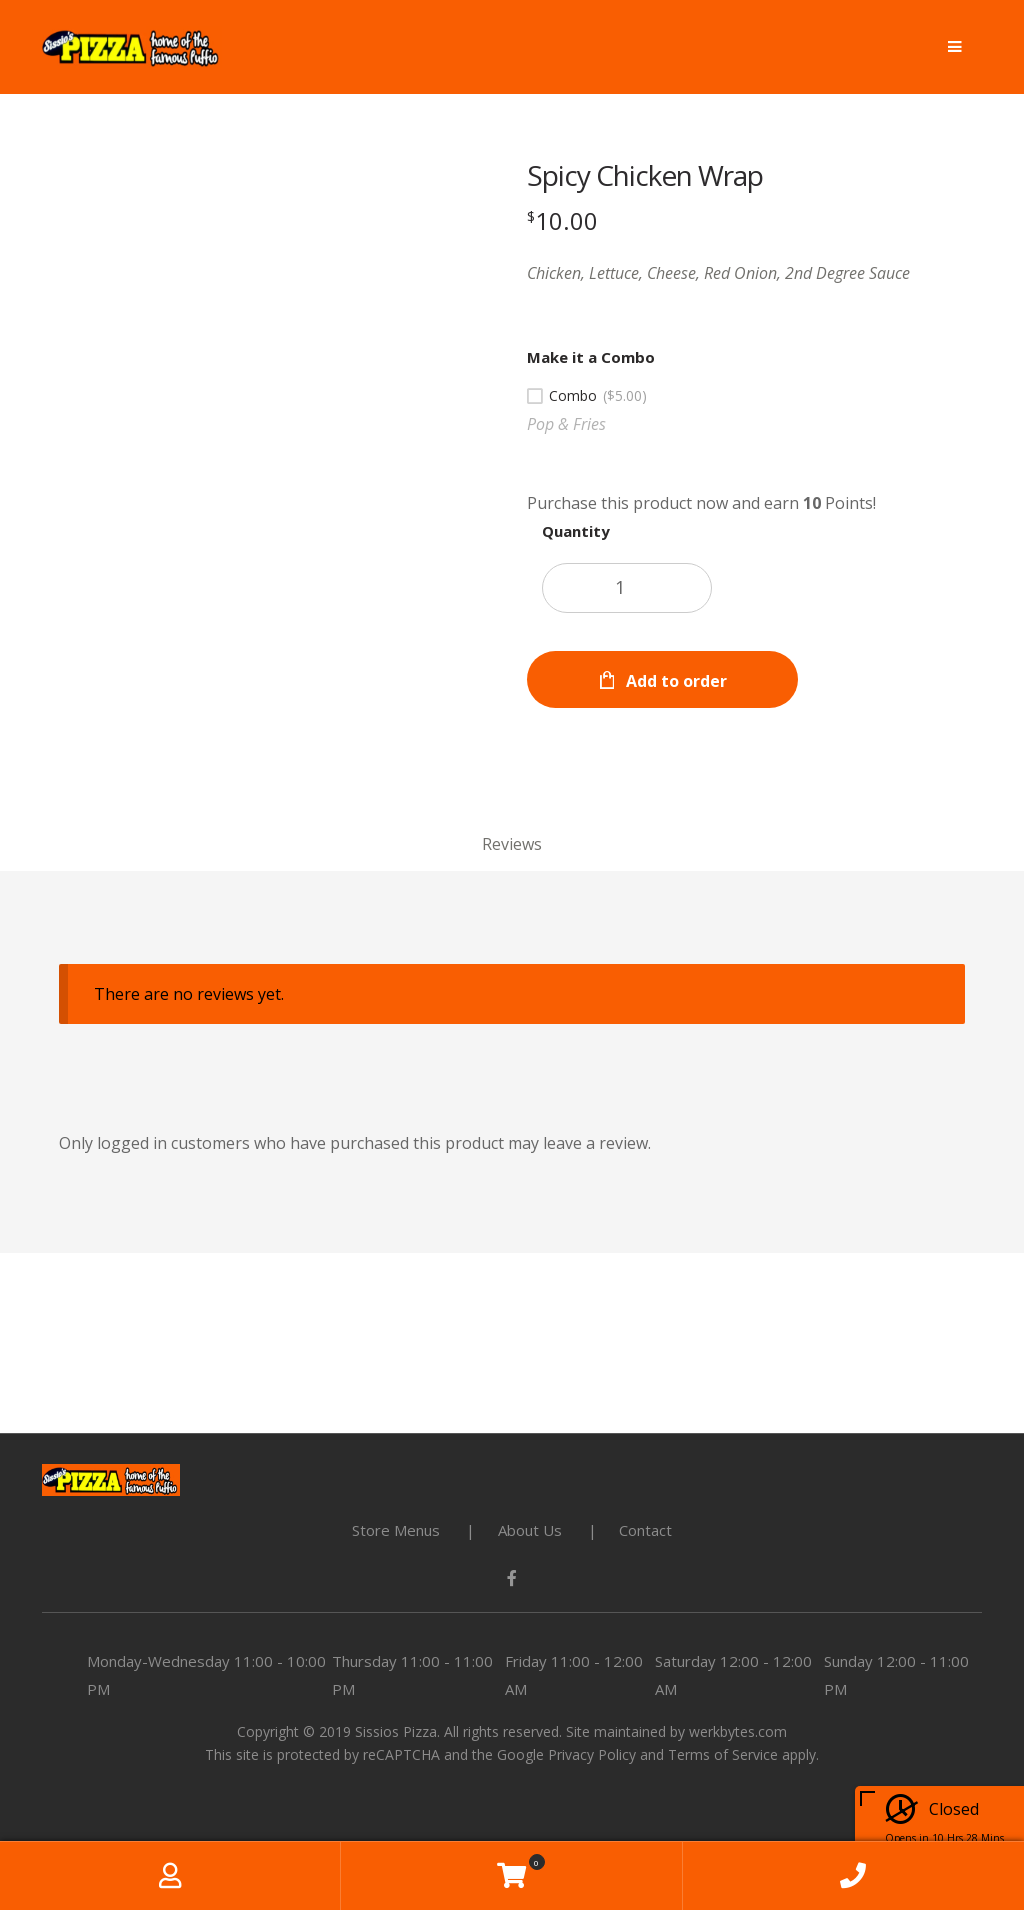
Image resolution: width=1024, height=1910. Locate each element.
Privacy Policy (592, 1754)
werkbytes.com (738, 1731)
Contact (645, 1530)
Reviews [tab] (512, 844)
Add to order (676, 681)
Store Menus (396, 1530)
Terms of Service (723, 1754)
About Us (530, 1530)
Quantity (576, 531)
